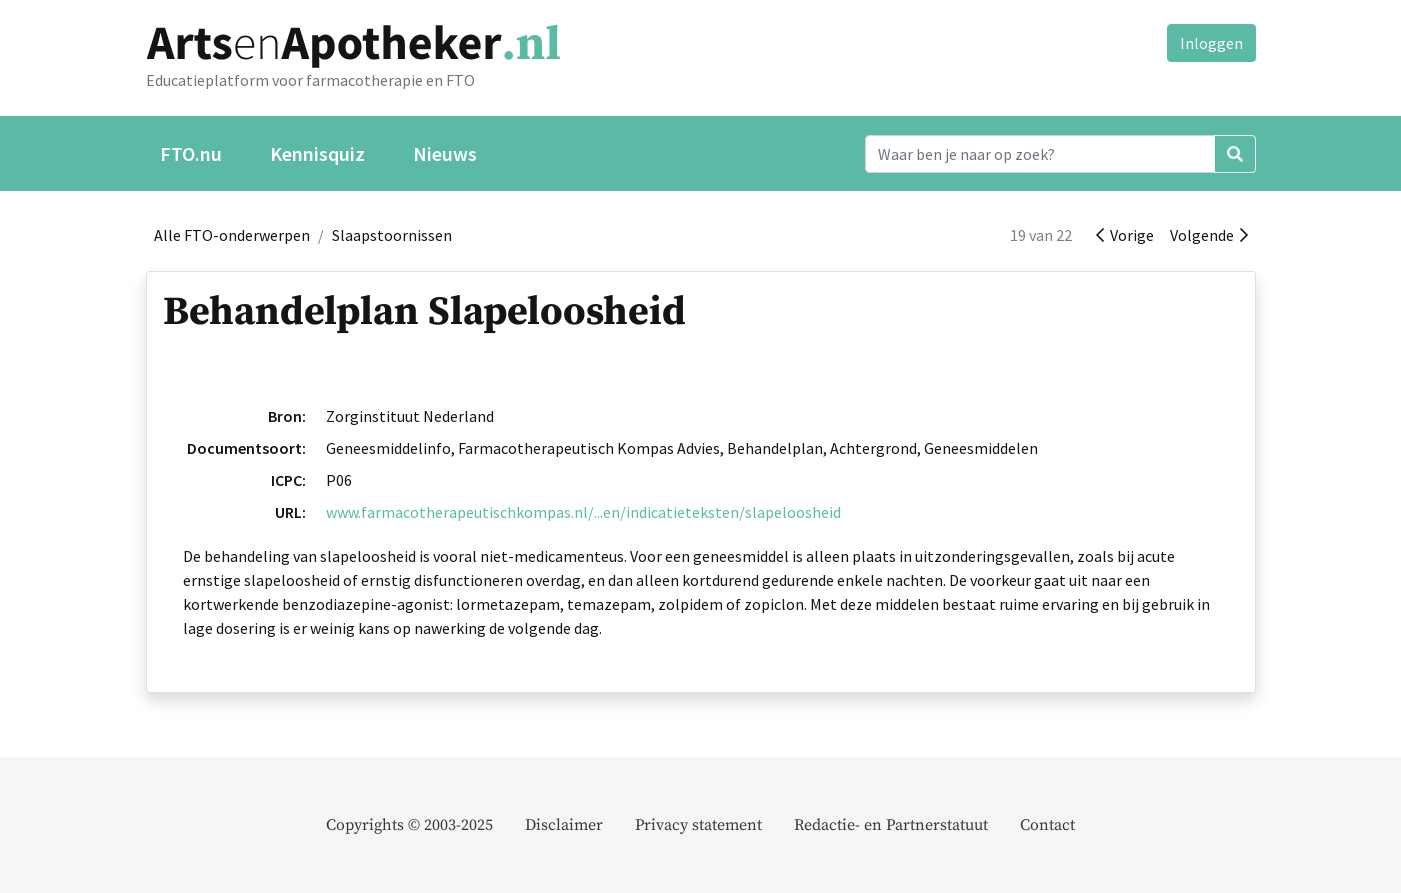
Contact (1047, 825)
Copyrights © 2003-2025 (409, 825)
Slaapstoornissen (392, 235)
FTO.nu (191, 153)
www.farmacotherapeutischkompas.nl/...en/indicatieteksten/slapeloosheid (583, 512)
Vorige (1125, 235)
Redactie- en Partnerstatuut (891, 825)
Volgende (1209, 235)
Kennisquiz (317, 153)
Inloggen (1211, 43)
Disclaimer (564, 825)
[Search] (1040, 154)
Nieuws (445, 153)
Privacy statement (698, 825)
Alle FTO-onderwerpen (232, 235)
